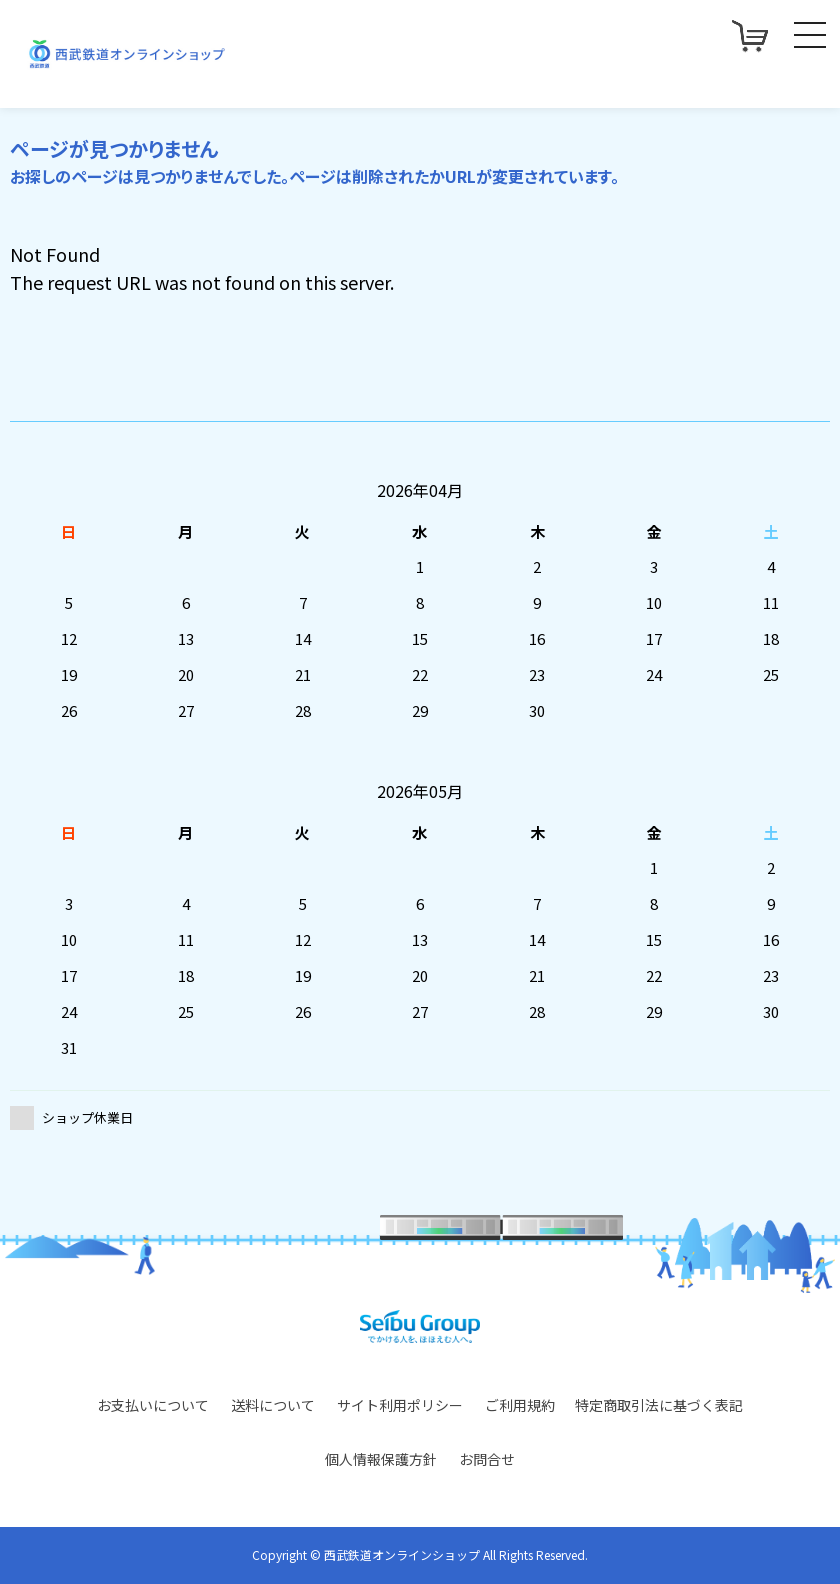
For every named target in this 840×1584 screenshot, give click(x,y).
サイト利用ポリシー (400, 1405)
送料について (273, 1405)
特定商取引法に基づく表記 (659, 1405)
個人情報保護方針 (381, 1459)
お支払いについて (153, 1405)
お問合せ (487, 1459)
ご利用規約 (520, 1405)
